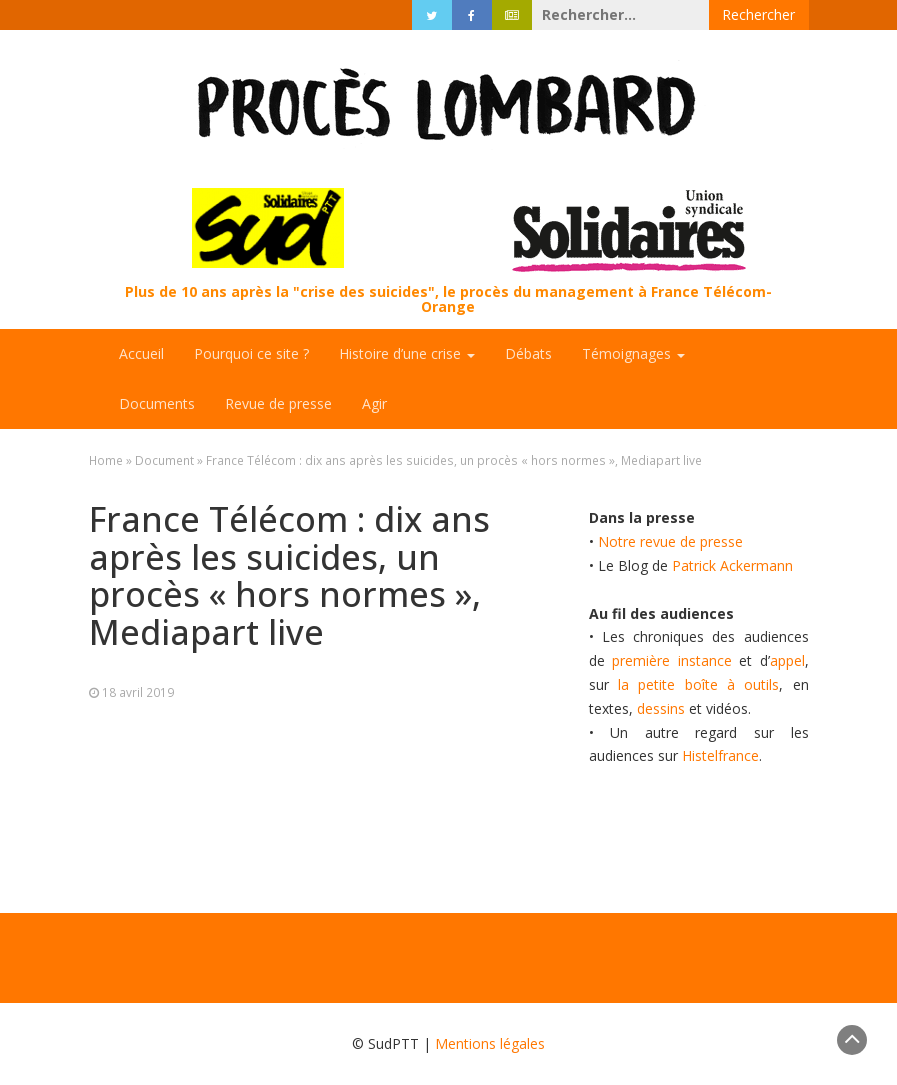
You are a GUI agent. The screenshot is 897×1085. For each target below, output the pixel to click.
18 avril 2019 (138, 692)
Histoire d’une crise (407, 353)
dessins (661, 708)
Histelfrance (720, 755)
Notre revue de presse (670, 541)
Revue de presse (278, 403)
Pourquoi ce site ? (251, 353)
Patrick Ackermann (732, 565)
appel (787, 660)
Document (164, 460)
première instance (672, 660)
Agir (374, 403)
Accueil (141, 353)
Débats (528, 353)
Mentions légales (490, 1043)
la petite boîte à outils (698, 684)
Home (106, 460)
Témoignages (633, 353)
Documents (157, 403)
